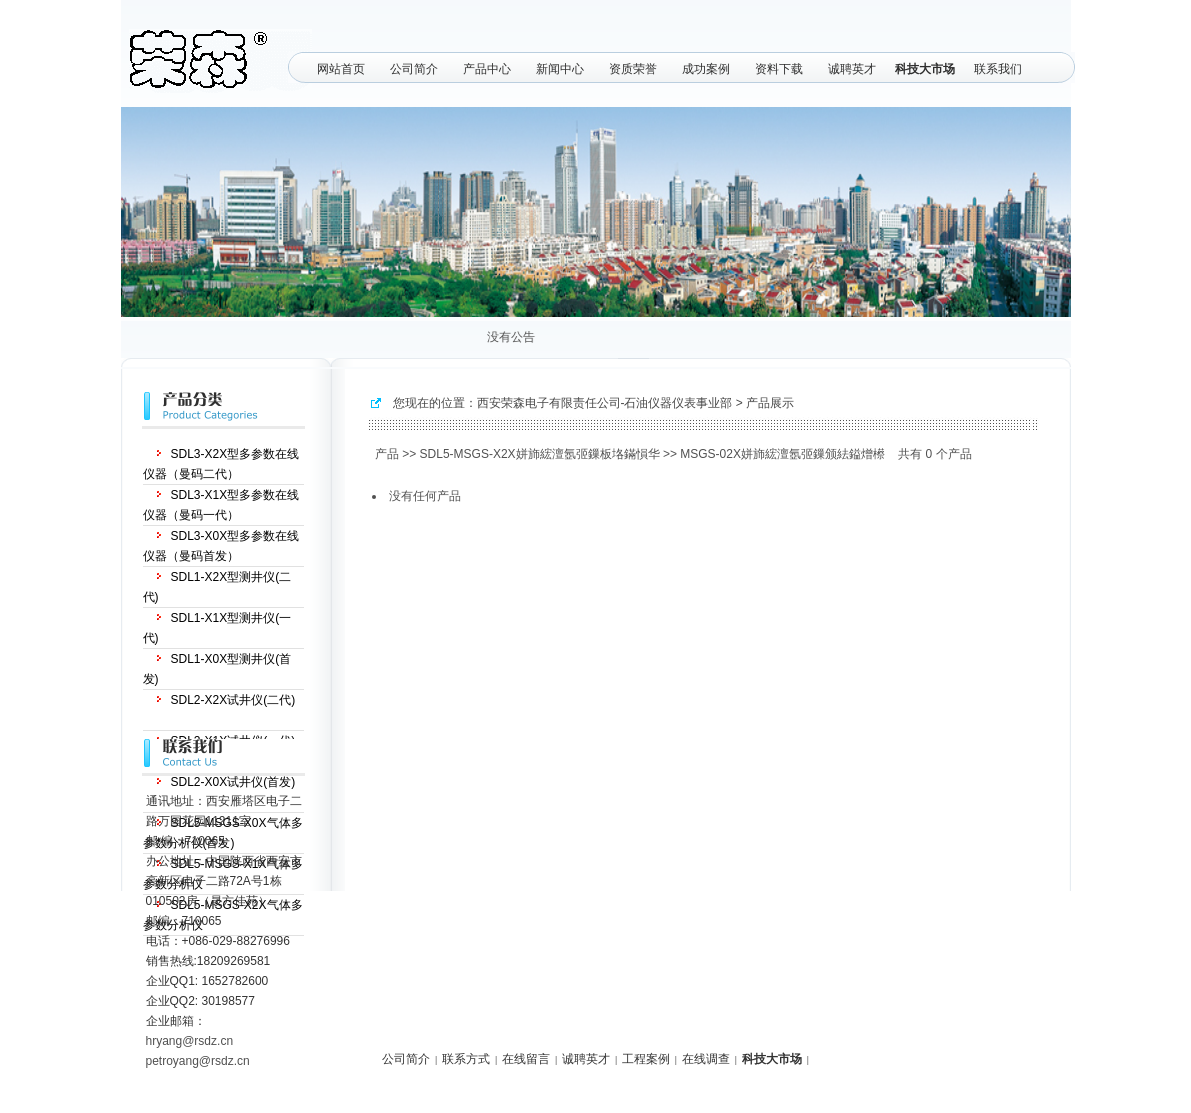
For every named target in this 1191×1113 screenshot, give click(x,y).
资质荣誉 (633, 69)
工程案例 (646, 1059)
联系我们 (998, 69)
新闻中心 (560, 69)
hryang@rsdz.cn (190, 1041)
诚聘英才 (852, 69)
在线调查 (706, 1059)
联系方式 (466, 1059)
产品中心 (487, 69)
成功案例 (706, 69)
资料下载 (779, 69)
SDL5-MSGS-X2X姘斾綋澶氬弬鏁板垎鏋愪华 (540, 454)
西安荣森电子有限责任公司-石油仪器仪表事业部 (605, 403)
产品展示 (770, 403)
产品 (387, 454)
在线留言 (526, 1059)
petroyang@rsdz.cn (198, 1061)
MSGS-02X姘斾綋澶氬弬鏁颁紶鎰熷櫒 (782, 454)
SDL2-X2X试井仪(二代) (233, 700)
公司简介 (414, 69)
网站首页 (341, 69)
